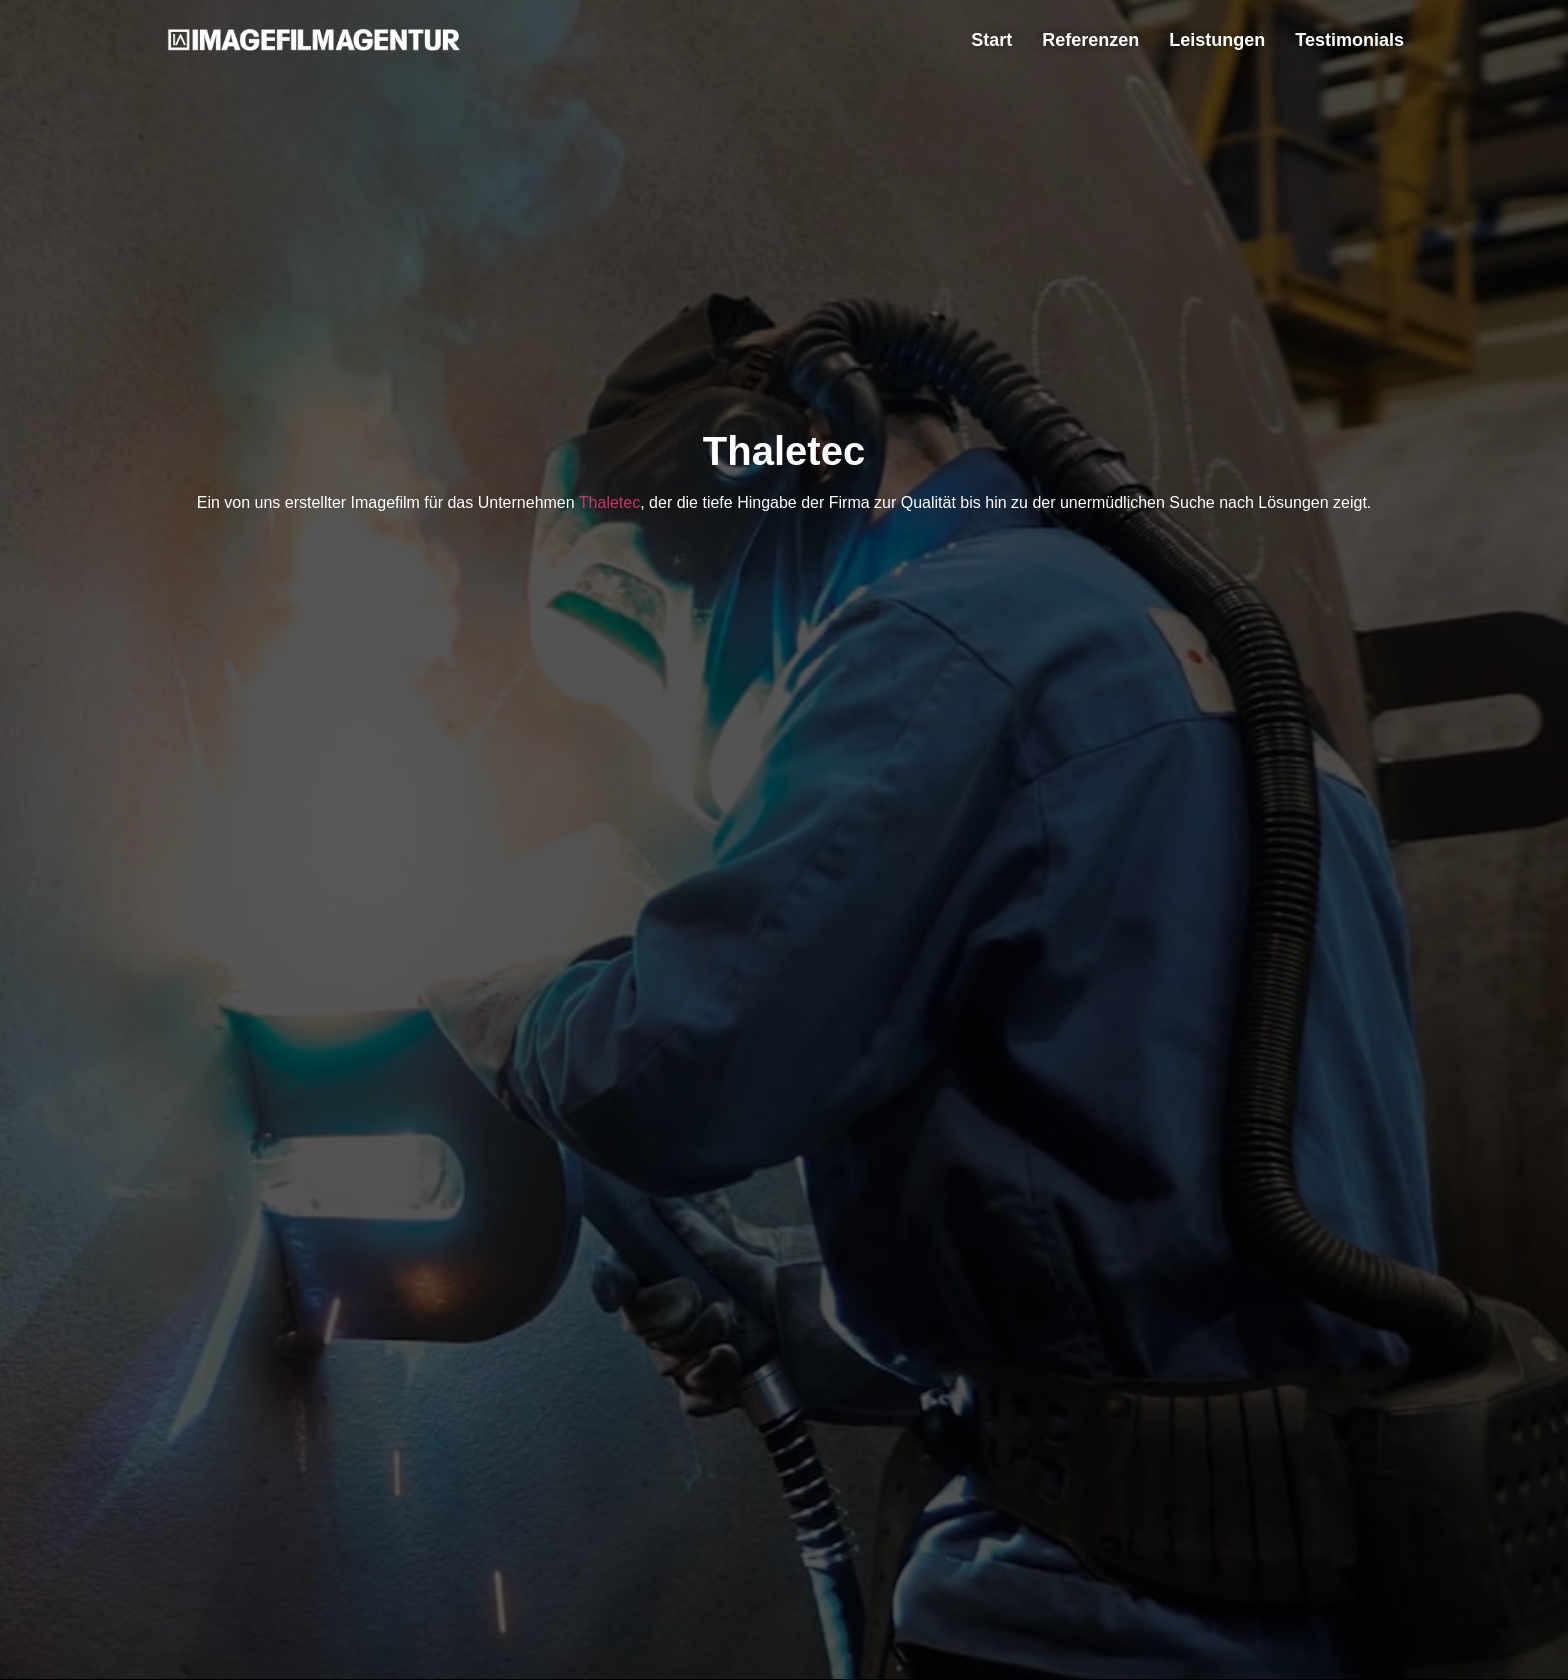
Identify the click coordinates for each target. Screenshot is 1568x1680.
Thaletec (609, 502)
